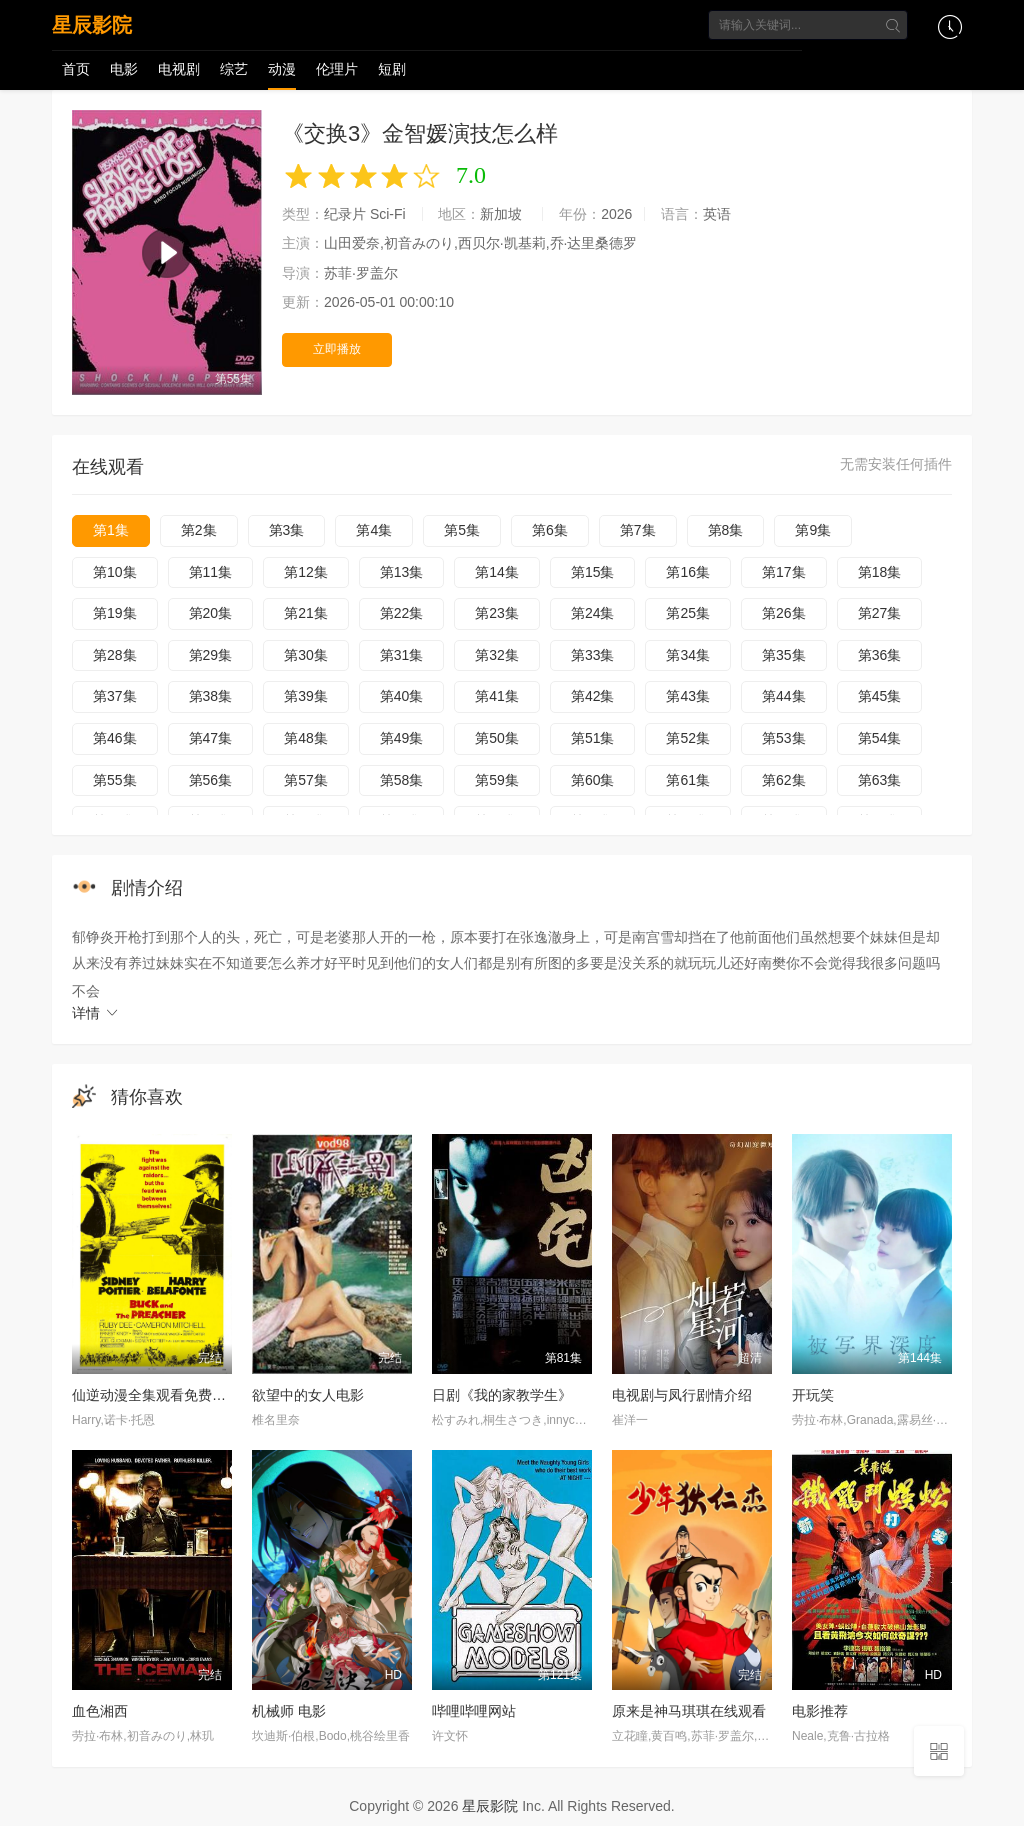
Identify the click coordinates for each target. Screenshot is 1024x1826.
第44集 (784, 696)
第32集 (497, 655)
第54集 (880, 738)
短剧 (392, 69)
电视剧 (179, 69)
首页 (76, 69)
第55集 (115, 780)
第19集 (115, 613)
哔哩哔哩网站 (474, 1711)
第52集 (688, 738)
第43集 (688, 696)
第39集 (306, 696)
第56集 (211, 780)
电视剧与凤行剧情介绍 (682, 1395)
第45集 (880, 696)
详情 (96, 1013)
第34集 (688, 655)
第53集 (784, 738)
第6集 (550, 530)
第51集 (593, 738)
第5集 (462, 530)
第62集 (784, 780)
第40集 (402, 696)
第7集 (638, 530)
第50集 (497, 738)
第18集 (880, 572)
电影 (124, 69)
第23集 (497, 613)
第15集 (593, 572)
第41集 (497, 696)
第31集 (402, 655)
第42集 (593, 696)
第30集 (306, 655)
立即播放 (337, 348)
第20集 (211, 613)
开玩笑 (813, 1395)
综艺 (234, 69)
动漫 (282, 69)
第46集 (115, 738)
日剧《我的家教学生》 (502, 1395)
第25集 (688, 613)
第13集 (402, 572)
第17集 (784, 572)
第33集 (593, 655)
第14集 (497, 572)
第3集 (287, 530)
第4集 (374, 530)
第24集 (593, 613)
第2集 (199, 530)
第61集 (688, 780)
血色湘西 (100, 1711)
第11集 (211, 572)
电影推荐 (820, 1711)
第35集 (784, 655)
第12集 (306, 572)
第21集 (306, 613)
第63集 (880, 780)
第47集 (211, 738)
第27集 (880, 613)
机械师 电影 (289, 1711)
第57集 (306, 780)
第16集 (688, 572)
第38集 (211, 696)
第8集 (726, 530)
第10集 (115, 572)
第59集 (497, 780)
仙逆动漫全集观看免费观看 (156, 1395)
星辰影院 (92, 25)
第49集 (402, 738)
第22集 (402, 613)
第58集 (402, 780)
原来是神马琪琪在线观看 (689, 1711)
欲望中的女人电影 (308, 1395)
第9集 (813, 530)
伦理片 (337, 69)
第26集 (784, 613)
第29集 (211, 655)
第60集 (593, 780)
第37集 (115, 696)
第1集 (111, 530)
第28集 (115, 655)
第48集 (306, 738)
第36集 (880, 655)
